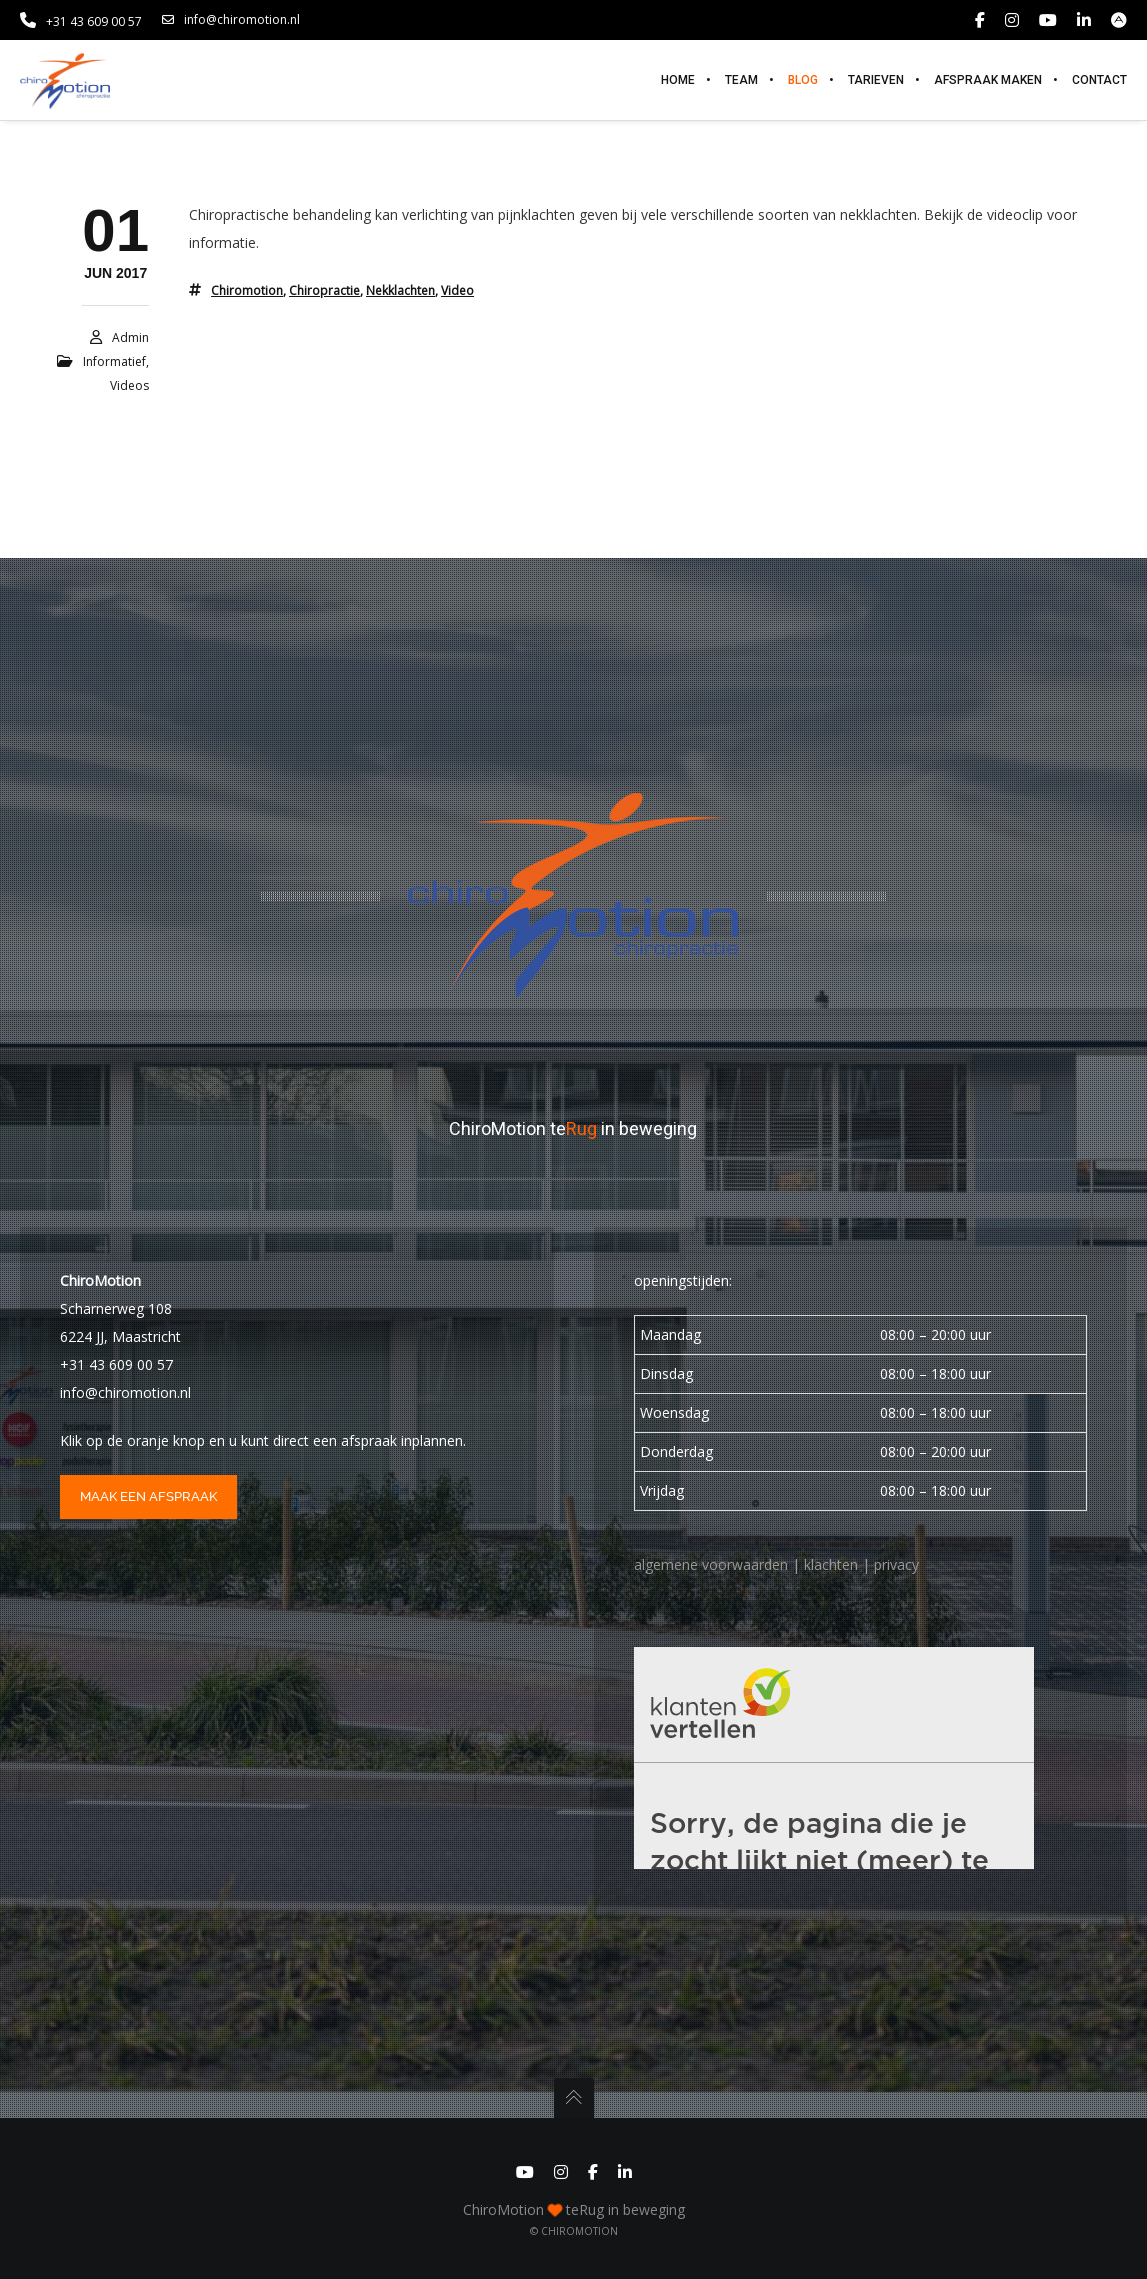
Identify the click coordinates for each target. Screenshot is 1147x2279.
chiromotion (247, 290)
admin (130, 337)
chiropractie (324, 290)
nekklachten (400, 290)
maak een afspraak (148, 1496)
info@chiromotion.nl (231, 20)
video (457, 290)
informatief (114, 361)
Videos (129, 385)
